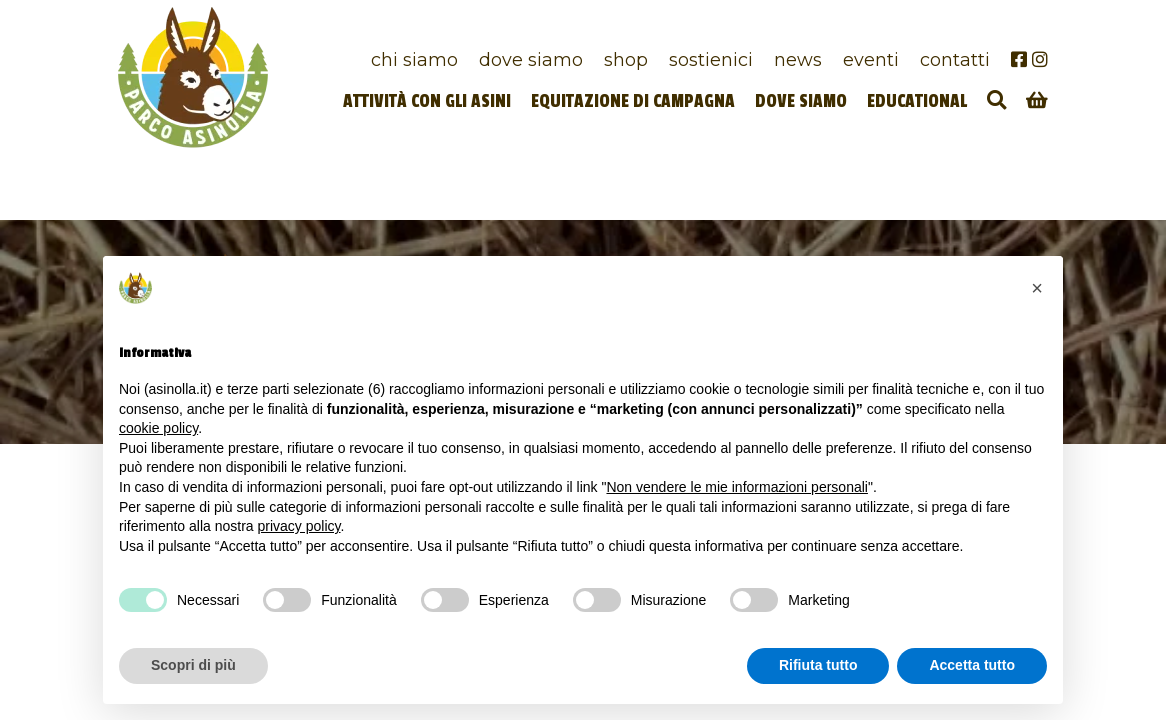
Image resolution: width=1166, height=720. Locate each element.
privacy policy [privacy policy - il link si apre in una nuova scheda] (299, 526)
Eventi (871, 59)
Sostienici (711, 59)
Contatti (955, 59)
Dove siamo (531, 59)
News (798, 59)
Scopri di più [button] (193, 665)
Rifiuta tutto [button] (818, 665)
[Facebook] (1019, 59)
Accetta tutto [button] (972, 665)
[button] (1037, 288)
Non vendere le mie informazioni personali (736, 487)
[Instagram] (1040, 59)
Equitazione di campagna (633, 101)
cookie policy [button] (158, 428)
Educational (917, 101)
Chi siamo (414, 59)
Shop (626, 59)
